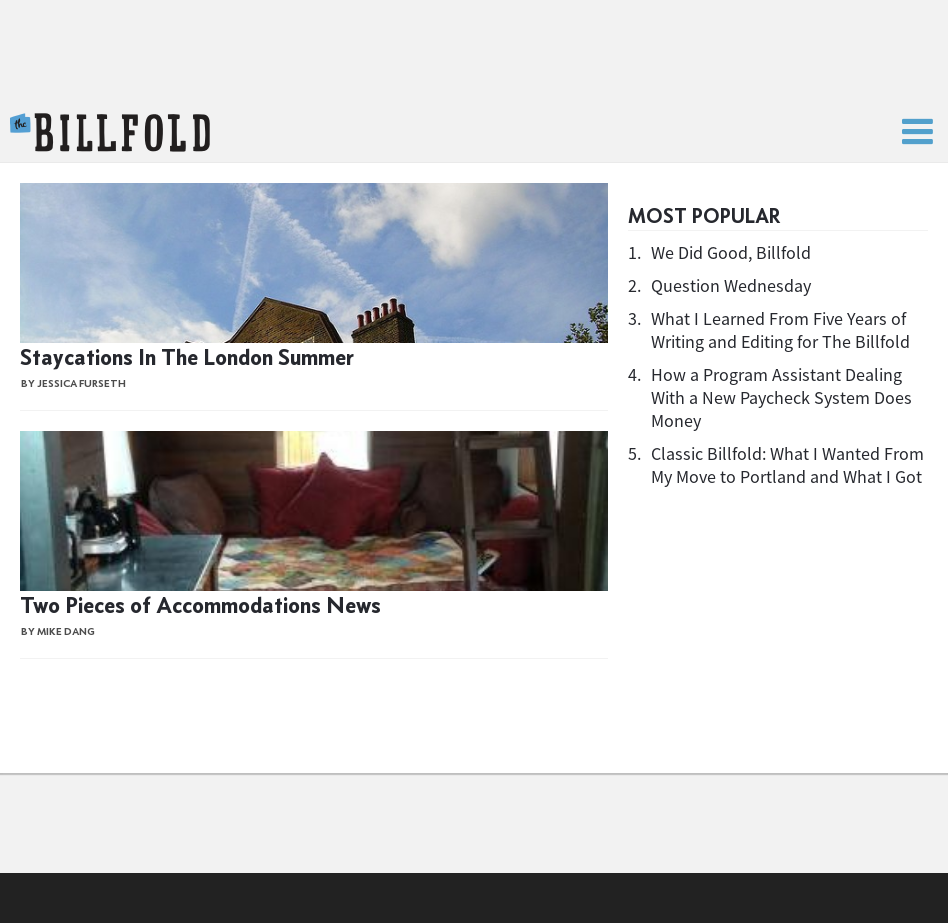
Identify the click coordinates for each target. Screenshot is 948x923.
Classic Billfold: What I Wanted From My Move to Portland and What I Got (787, 465)
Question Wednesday (731, 285)
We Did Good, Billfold (731, 252)
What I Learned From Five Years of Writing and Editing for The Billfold (780, 330)
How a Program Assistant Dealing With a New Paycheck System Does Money (781, 397)
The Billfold (110, 133)
